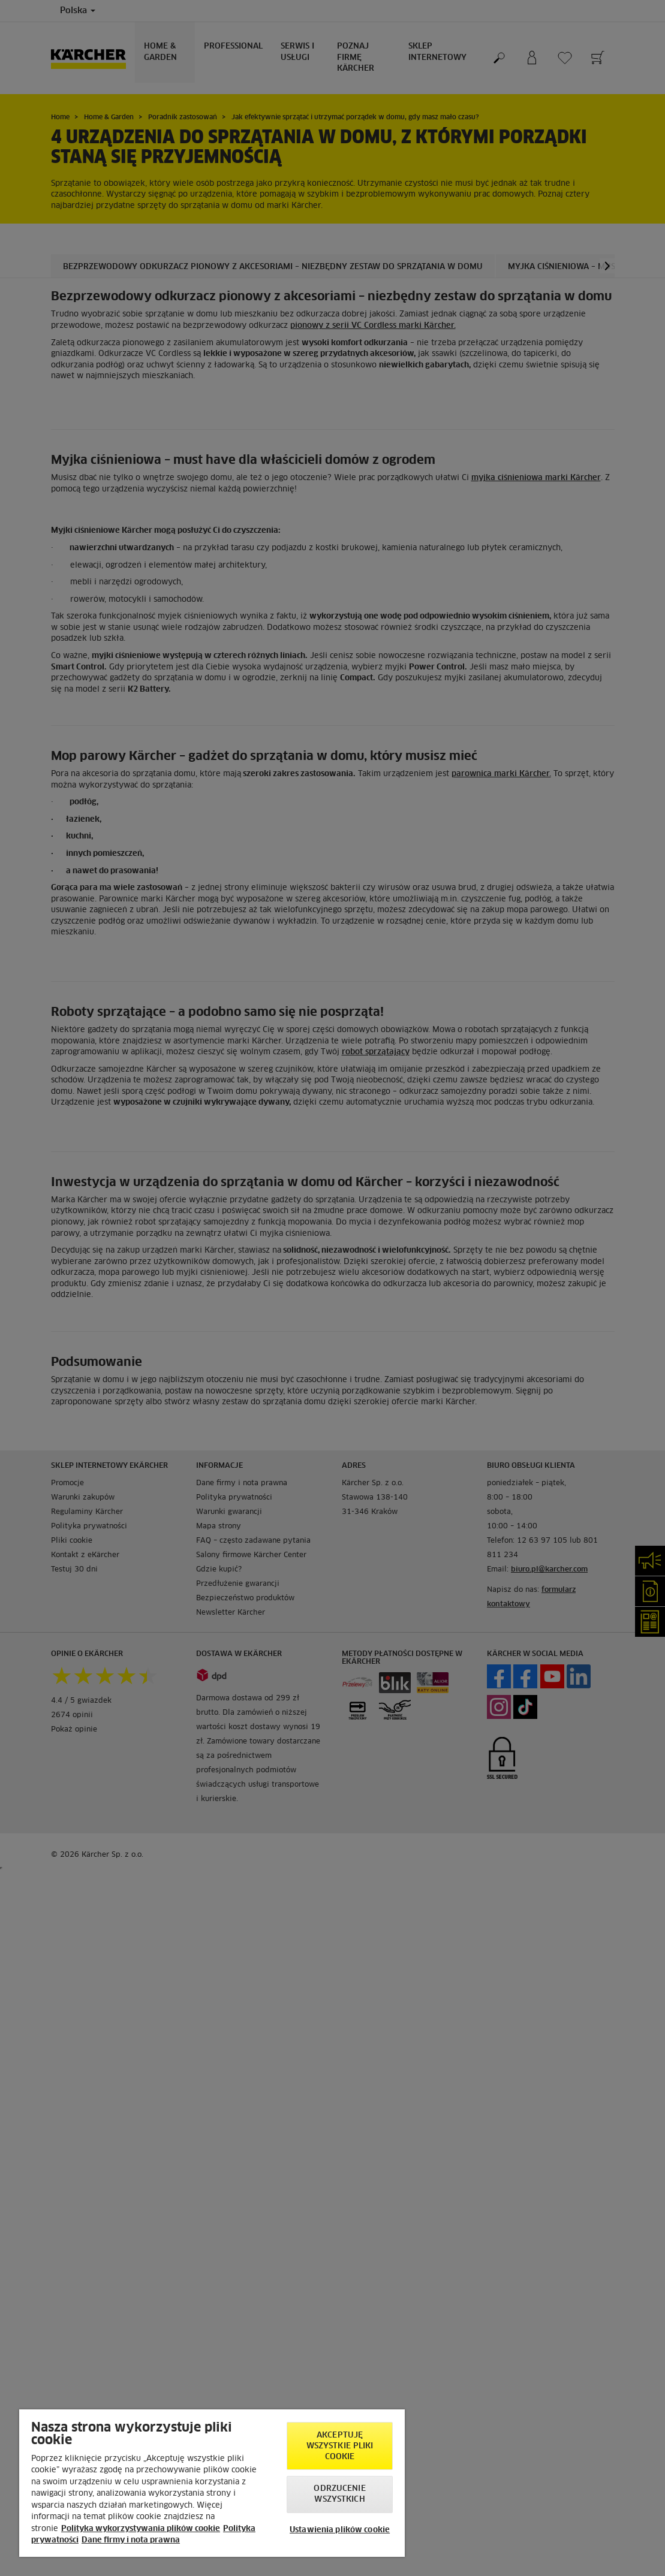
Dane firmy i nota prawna (131, 2540)
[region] (212, 2483)
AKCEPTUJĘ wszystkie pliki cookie (340, 2446)
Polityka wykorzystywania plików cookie (140, 2529)
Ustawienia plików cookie (340, 2530)
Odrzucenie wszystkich (339, 2494)
